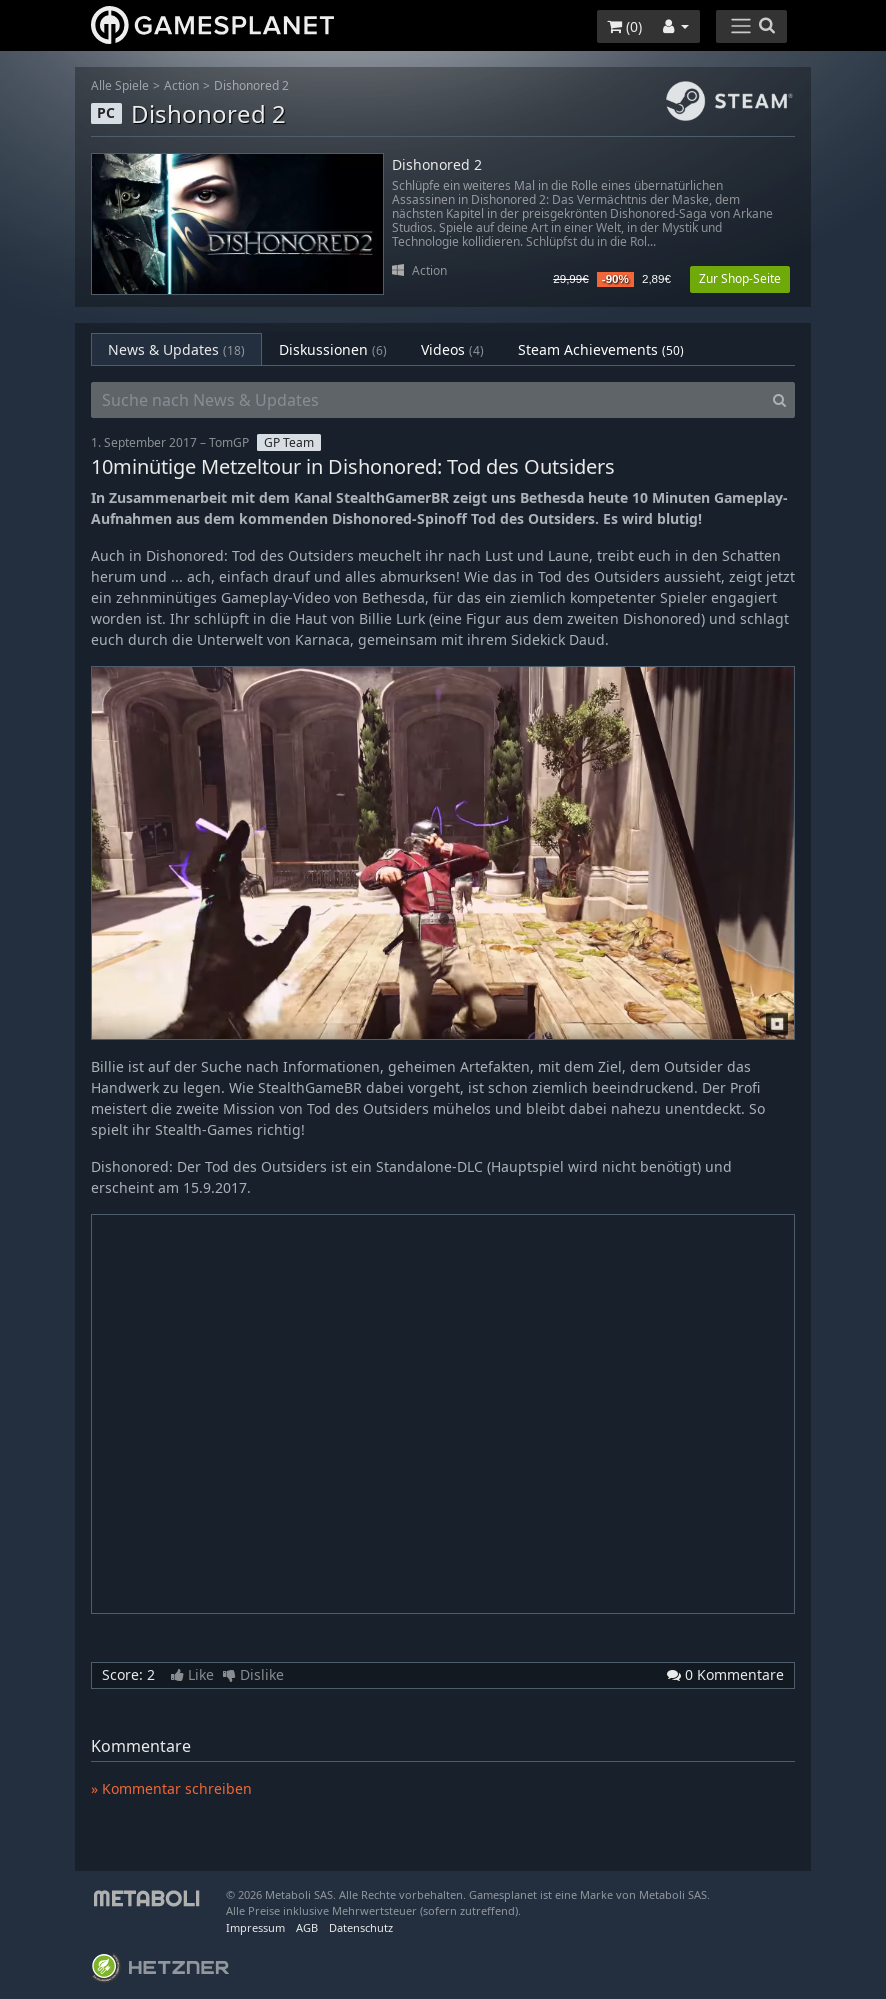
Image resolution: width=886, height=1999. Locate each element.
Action (181, 85)
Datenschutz (361, 1927)
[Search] (779, 400)
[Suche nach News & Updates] (428, 400)
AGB (307, 1927)
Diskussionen (333, 349)
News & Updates (176, 349)
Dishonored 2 (251, 85)
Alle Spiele (120, 85)
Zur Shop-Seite (740, 278)
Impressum (255, 1927)
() (624, 26)
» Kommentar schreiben (171, 1788)
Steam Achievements (601, 349)
